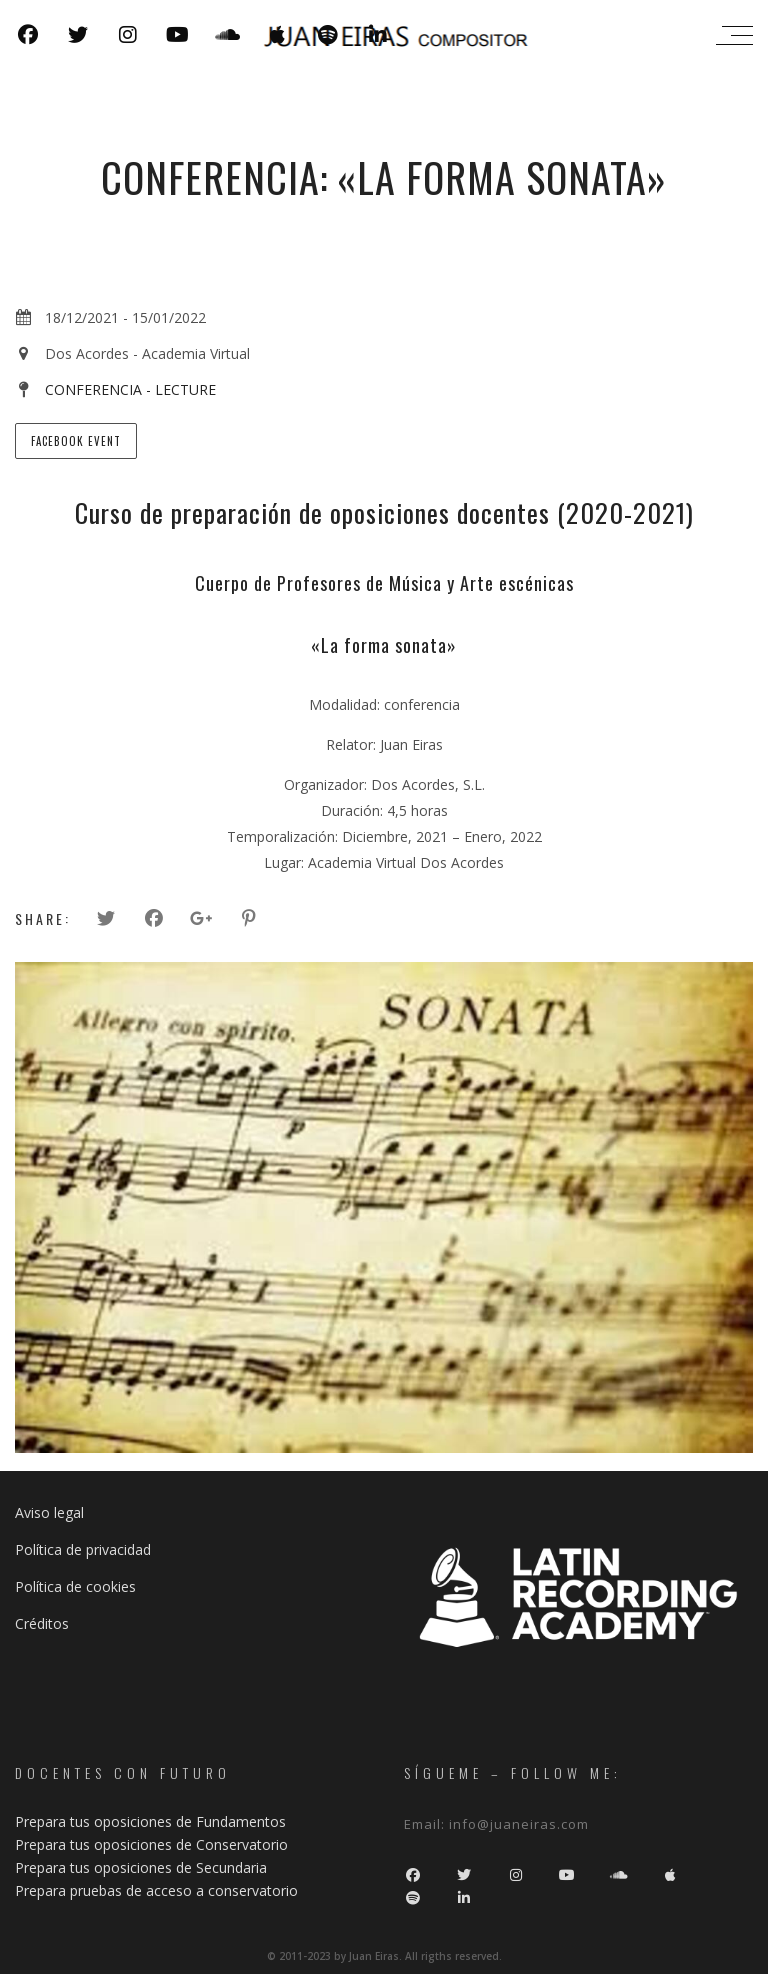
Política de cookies (75, 1586)
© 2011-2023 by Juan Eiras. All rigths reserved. (384, 1956)
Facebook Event (76, 441)
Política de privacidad (83, 1549)
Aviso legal (49, 1512)
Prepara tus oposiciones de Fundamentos (150, 1821)
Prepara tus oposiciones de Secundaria (141, 1867)
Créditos (42, 1623)
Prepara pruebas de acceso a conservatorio (156, 1890)
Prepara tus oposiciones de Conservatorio (151, 1844)
